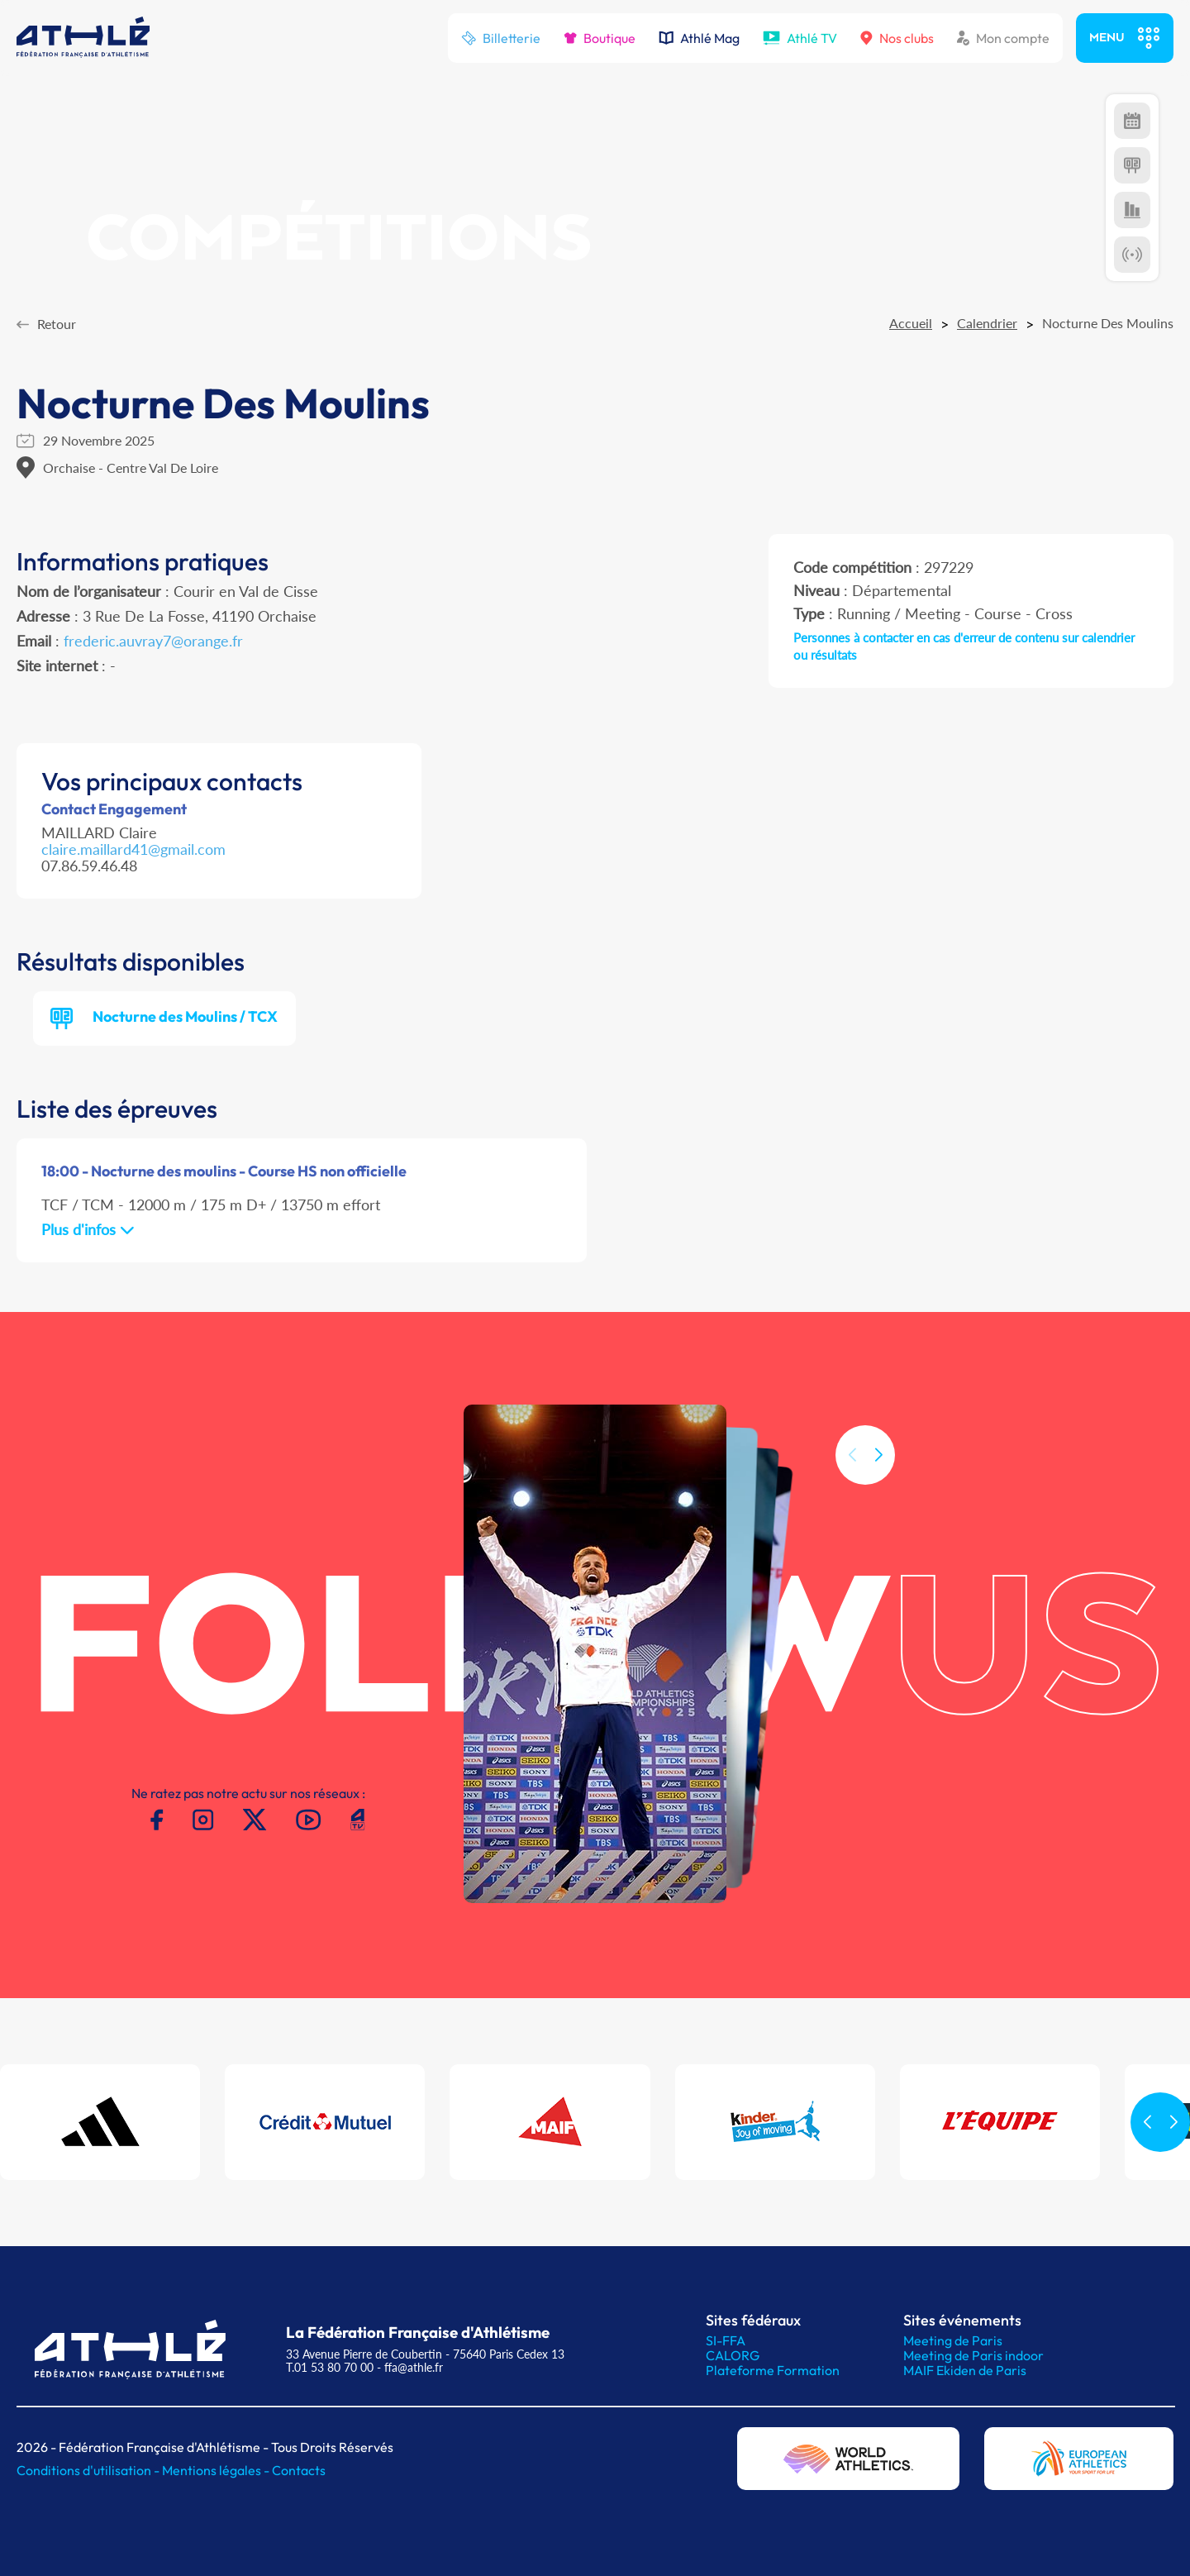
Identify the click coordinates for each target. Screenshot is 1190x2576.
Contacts (299, 2470)
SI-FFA (725, 2340)
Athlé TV (800, 38)
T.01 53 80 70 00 (330, 2367)
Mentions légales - (217, 2470)
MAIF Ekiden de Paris (964, 2370)
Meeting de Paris (952, 2340)
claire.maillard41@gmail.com (133, 849)
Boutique (599, 38)
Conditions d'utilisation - (89, 2470)
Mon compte (1003, 38)
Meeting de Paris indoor (973, 2355)
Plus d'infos (88, 1229)
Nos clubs (897, 38)
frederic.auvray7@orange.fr (153, 641)
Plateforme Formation (773, 2370)
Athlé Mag (699, 38)
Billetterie (500, 38)
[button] (878, 1482)
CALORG (732, 2355)
